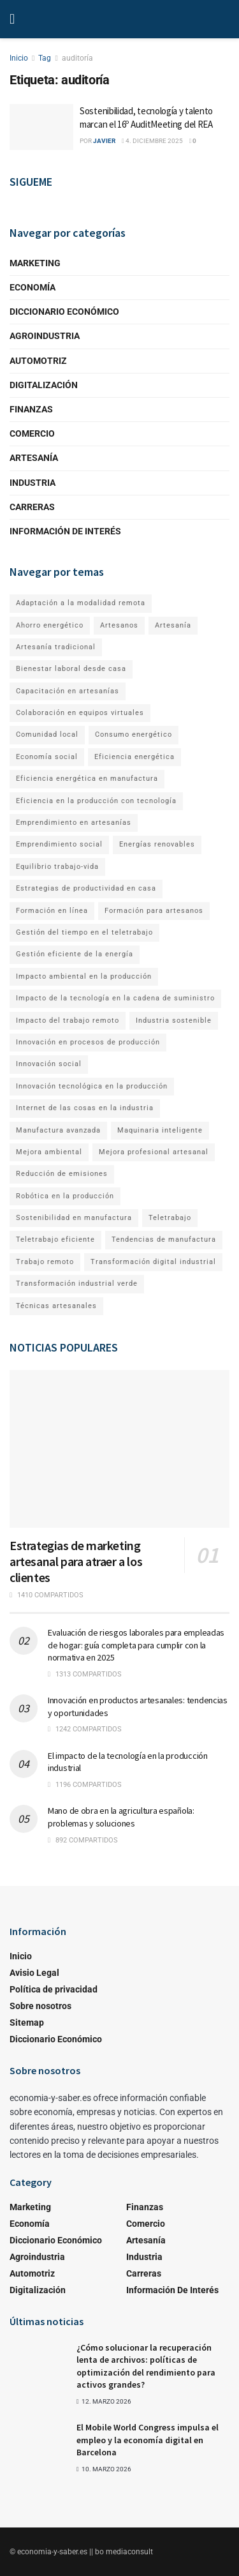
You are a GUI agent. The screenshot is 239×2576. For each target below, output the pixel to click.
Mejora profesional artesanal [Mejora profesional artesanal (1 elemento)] (153, 1152)
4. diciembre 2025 (152, 140)
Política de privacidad (54, 1989)
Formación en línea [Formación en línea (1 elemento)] (52, 911)
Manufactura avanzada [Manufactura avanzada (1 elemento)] (58, 1130)
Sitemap (27, 2022)
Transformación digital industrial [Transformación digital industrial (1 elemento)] (153, 1262)
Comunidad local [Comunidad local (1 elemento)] (47, 734)
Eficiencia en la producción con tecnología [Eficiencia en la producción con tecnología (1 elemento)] (96, 801)
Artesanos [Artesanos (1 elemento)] (119, 625)
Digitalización (44, 385)
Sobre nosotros (40, 2006)
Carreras (32, 507)
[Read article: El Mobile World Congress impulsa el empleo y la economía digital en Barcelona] (38, 2442)
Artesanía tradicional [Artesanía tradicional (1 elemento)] (56, 647)
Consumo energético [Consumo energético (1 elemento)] (133, 734)
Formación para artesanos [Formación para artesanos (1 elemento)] (154, 911)
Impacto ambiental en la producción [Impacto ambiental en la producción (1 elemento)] (84, 976)
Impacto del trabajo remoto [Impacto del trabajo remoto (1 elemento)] (67, 1020)
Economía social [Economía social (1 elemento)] (47, 757)
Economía (32, 287)
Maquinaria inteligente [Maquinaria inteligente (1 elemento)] (160, 1130)
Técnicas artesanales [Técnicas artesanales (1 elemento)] (56, 1306)
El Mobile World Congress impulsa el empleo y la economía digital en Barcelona (147, 2440)
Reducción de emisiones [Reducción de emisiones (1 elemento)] (62, 1174)
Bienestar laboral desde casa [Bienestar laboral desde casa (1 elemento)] (71, 669)
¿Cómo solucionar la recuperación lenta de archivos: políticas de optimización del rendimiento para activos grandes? (145, 2366)
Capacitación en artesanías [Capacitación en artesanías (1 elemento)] (67, 691)
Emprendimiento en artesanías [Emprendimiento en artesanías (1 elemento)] (73, 822)
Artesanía (34, 458)
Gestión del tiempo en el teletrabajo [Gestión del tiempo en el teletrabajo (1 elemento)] (84, 932)
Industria (32, 483)
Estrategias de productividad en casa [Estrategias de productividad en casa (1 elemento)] (86, 888)
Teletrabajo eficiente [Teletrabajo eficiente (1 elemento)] (55, 1239)
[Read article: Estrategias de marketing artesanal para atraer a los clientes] (119, 1449)
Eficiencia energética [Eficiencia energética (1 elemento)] (134, 757)
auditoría (77, 58)
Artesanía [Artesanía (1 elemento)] (173, 625)
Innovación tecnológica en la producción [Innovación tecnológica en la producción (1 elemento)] (92, 1086)
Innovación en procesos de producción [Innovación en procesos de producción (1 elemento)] (88, 1042)
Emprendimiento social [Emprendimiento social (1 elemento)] (59, 844)
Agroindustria (45, 336)
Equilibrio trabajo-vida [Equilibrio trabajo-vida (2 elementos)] (57, 866)
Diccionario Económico (64, 311)
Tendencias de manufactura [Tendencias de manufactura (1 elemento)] (164, 1239)
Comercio (32, 433)
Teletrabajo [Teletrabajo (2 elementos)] (169, 1218)
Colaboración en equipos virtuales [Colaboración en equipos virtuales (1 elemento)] (80, 713)
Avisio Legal (34, 1973)
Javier (104, 140)
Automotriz (38, 361)
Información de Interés (65, 531)
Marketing (35, 263)
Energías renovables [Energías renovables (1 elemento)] (157, 844)
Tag (44, 58)
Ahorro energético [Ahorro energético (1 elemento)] (49, 625)
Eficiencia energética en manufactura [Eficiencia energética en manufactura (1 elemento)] (87, 778)
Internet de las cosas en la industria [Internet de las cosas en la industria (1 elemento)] (85, 1108)
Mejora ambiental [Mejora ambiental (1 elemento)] (49, 1152)
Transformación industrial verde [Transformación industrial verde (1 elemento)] (77, 1283)
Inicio (19, 58)
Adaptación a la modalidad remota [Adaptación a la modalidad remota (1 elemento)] (80, 603)
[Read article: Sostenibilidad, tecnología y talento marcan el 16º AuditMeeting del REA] (41, 127)
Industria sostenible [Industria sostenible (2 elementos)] (174, 1020)
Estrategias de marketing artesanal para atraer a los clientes (76, 1561)
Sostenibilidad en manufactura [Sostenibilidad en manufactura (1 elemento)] (74, 1218)
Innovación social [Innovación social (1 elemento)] (49, 1064)
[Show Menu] (12, 19)
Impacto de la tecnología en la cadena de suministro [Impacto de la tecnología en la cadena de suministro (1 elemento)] (115, 998)
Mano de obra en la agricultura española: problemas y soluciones (121, 1817)
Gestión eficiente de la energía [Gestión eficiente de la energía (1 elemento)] (74, 954)
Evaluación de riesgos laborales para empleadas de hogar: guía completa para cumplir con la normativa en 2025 (136, 1645)
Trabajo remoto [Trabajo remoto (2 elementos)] (45, 1262)
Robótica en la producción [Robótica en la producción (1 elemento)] (65, 1196)
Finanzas (31, 409)
